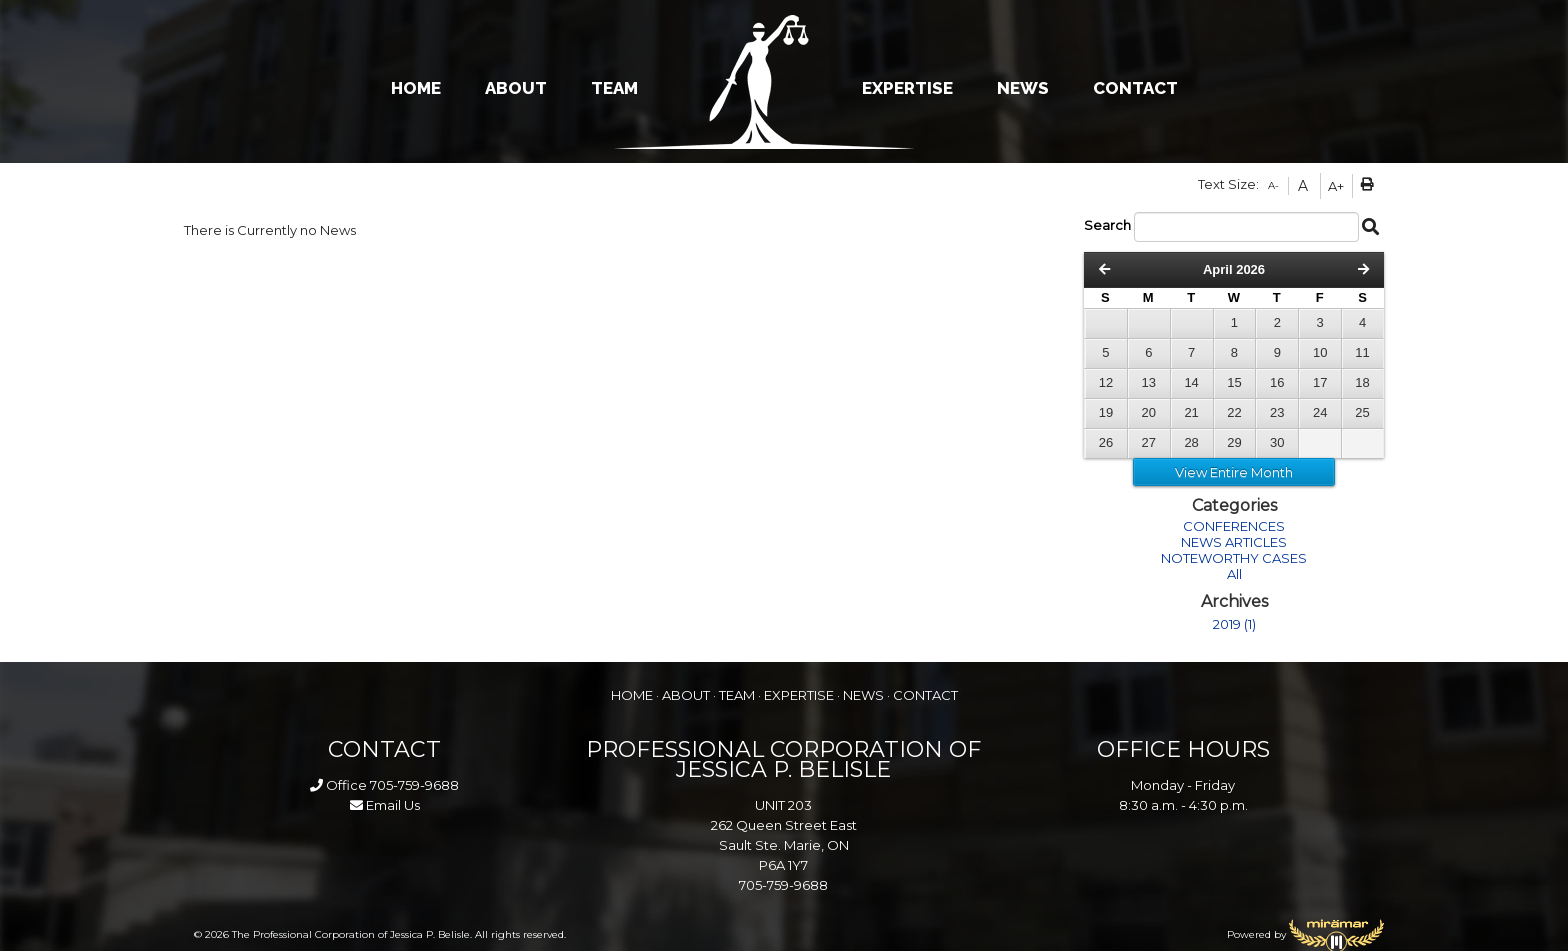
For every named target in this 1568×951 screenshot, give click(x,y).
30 (1277, 442)
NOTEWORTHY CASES (1234, 558)
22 (1234, 412)
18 (1362, 382)
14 (1191, 382)
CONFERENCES (1234, 526)
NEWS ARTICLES (1234, 542)
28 (1191, 442)
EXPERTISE (907, 88)
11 (1362, 352)
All (1234, 574)
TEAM (614, 88)
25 (1362, 412)
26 (1106, 442)
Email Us (385, 805)
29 (1234, 442)
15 (1234, 382)
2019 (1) (1234, 624)
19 (1106, 412)
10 (1320, 352)
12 (1106, 382)
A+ (1336, 186)
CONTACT (1135, 88)
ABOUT (516, 88)
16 (1277, 382)
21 (1191, 412)
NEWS (1023, 88)
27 (1149, 442)
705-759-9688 (414, 785)
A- (1273, 185)
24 (1320, 412)
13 (1149, 382)
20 (1149, 412)
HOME (416, 88)
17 (1320, 382)
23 (1277, 412)
